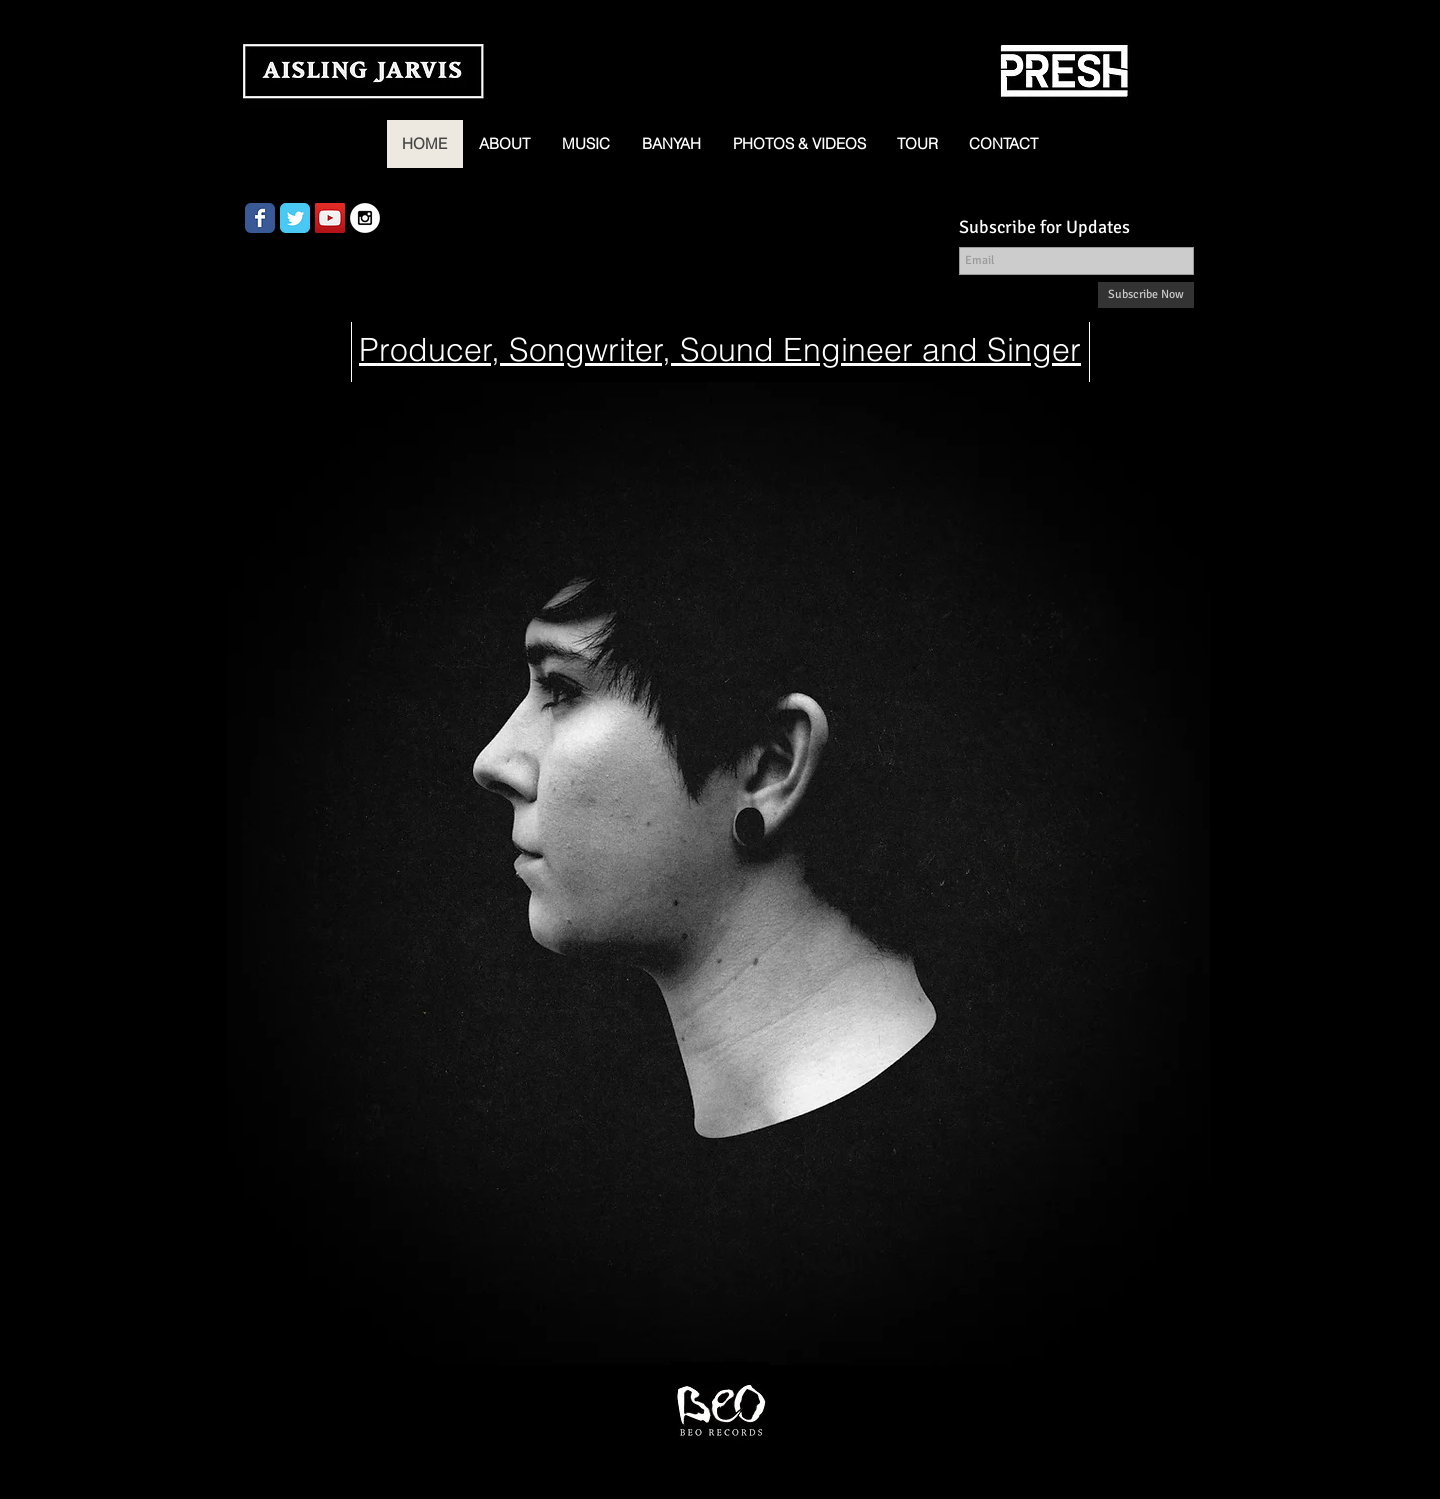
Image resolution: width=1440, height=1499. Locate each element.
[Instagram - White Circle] (365, 218)
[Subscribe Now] (1146, 295)
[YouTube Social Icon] (330, 218)
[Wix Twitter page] (295, 218)
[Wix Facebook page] (260, 218)
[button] (586, 144)
